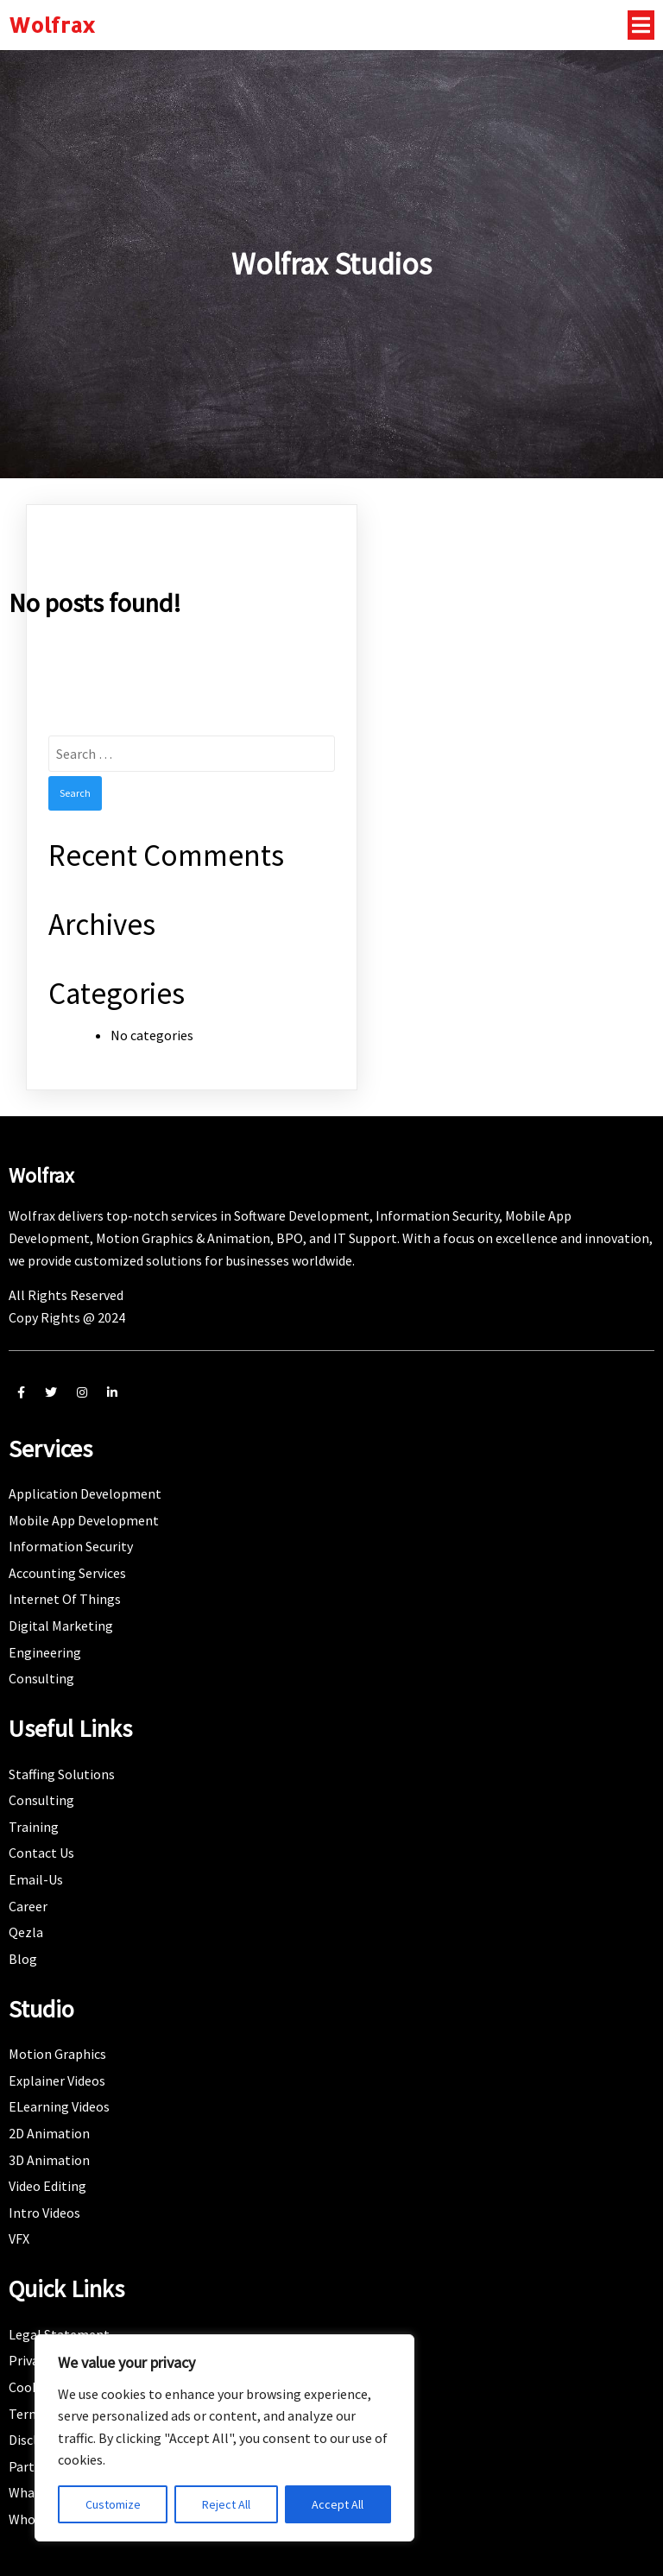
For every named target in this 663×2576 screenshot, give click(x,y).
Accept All (337, 2504)
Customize (113, 2504)
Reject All (226, 2504)
